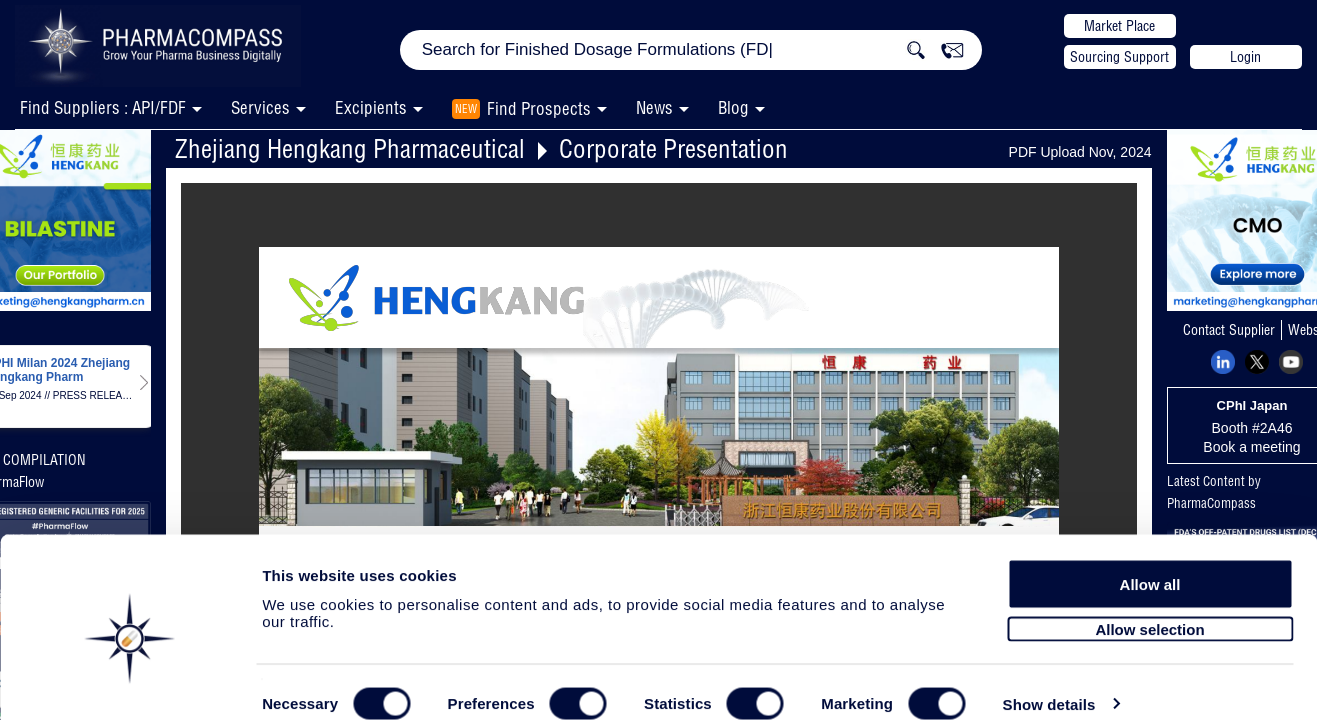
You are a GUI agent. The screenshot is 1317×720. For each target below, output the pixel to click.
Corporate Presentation (673, 148)
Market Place (1119, 26)
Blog (733, 107)
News (654, 107)
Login (1245, 57)
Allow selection (1149, 597)
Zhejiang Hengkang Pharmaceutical (350, 148)
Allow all (1150, 552)
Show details (1049, 681)
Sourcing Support (1119, 57)
